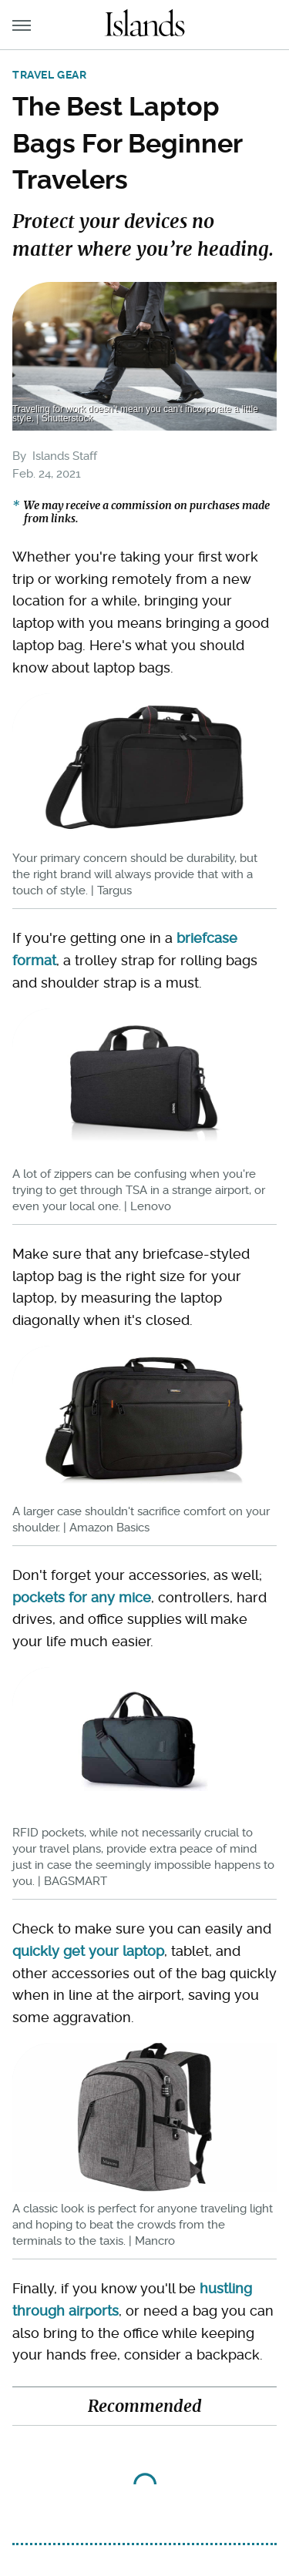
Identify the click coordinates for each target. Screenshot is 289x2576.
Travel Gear (49, 75)
